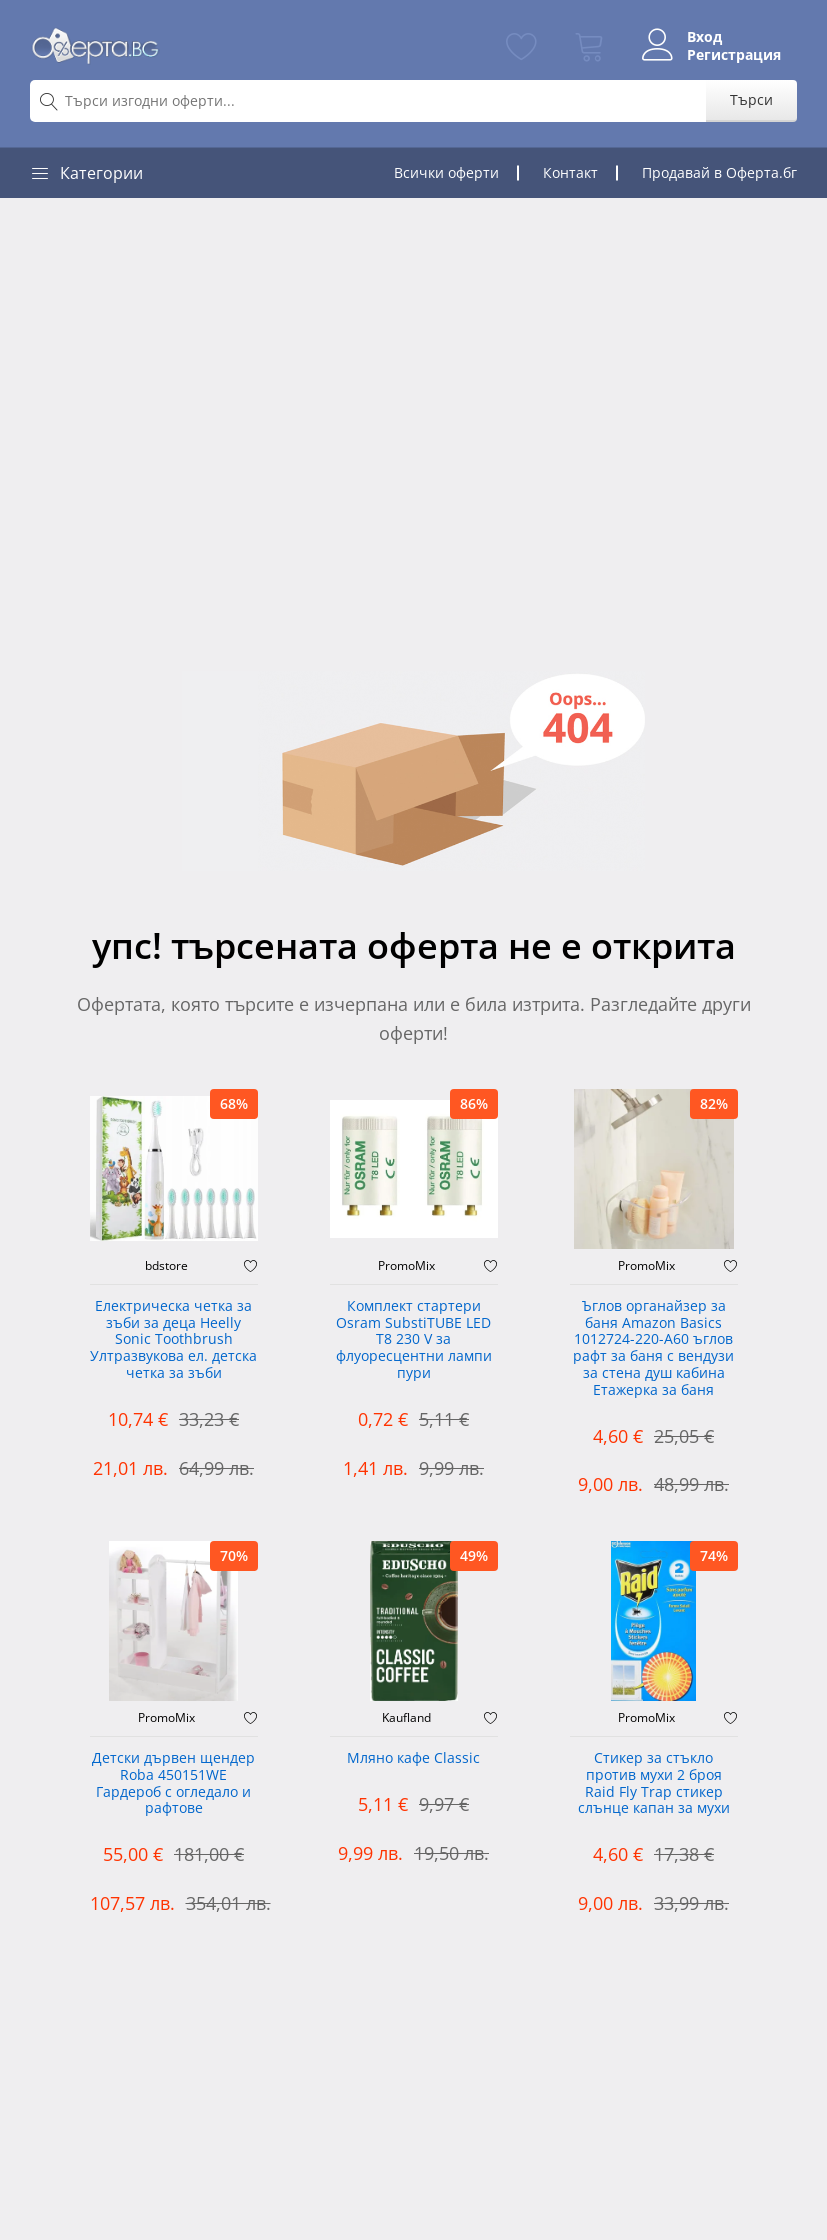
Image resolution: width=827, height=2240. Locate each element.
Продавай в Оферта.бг (719, 172)
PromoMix (406, 1266)
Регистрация (734, 55)
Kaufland (406, 1718)
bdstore (166, 1266)
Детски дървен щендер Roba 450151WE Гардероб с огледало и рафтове (173, 1783)
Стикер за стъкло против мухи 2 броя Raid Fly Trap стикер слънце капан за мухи (654, 1783)
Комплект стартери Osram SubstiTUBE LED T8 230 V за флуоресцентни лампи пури (414, 1340)
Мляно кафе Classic (413, 1758)
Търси (751, 99)
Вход (704, 37)
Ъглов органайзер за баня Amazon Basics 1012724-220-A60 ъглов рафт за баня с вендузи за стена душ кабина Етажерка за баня (653, 1348)
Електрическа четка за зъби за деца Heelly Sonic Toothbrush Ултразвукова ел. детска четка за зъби (173, 1340)
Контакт (570, 172)
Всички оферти (446, 172)
